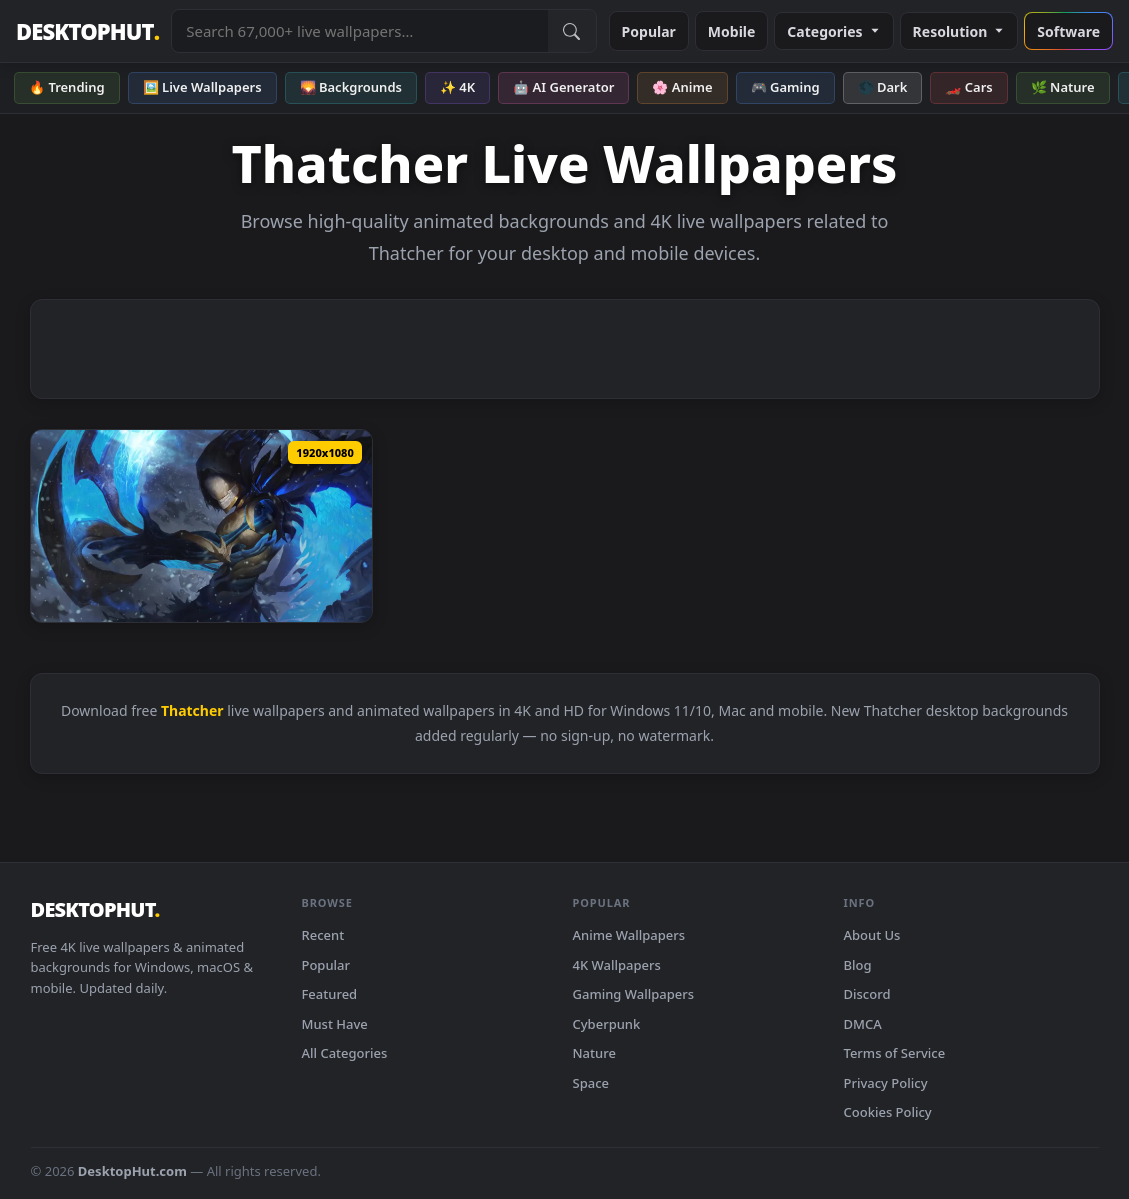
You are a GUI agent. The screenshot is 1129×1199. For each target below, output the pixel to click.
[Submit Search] (572, 31)
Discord (867, 994)
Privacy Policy (886, 1083)
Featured (330, 994)
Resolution (959, 31)
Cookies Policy (888, 1112)
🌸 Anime (682, 87)
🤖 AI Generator (563, 87)
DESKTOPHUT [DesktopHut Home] (87, 31)
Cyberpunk (607, 1024)
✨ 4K (457, 87)
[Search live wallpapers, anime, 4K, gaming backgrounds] (359, 31)
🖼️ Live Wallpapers (202, 87)
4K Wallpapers (617, 965)
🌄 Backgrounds (351, 87)
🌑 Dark (883, 87)
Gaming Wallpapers (634, 994)
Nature (594, 1053)
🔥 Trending (67, 87)
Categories (833, 31)
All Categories (345, 1053)
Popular (649, 31)
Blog (858, 965)
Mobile (732, 31)
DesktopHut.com (132, 1171)
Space (591, 1083)
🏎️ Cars (968, 87)
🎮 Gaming (785, 87)
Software (1068, 31)
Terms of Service (895, 1053)
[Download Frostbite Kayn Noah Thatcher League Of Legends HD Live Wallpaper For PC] (201, 526)
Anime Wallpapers (629, 935)
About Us (872, 935)
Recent (323, 935)
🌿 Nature (1063, 87)
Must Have (335, 1024)
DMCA (863, 1024)
